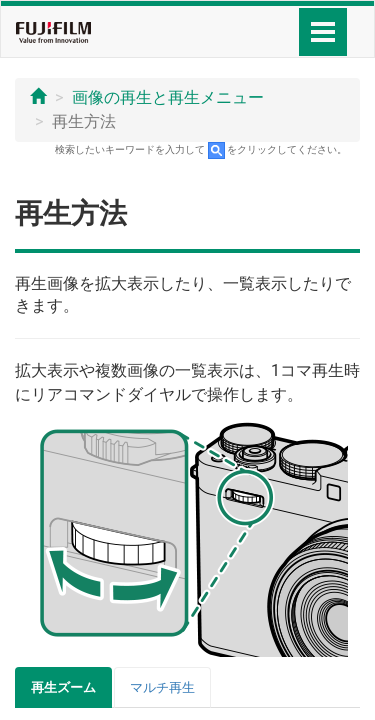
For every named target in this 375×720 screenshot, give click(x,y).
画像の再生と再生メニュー (168, 97)
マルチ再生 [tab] (162, 687)
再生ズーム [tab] (63, 687)
